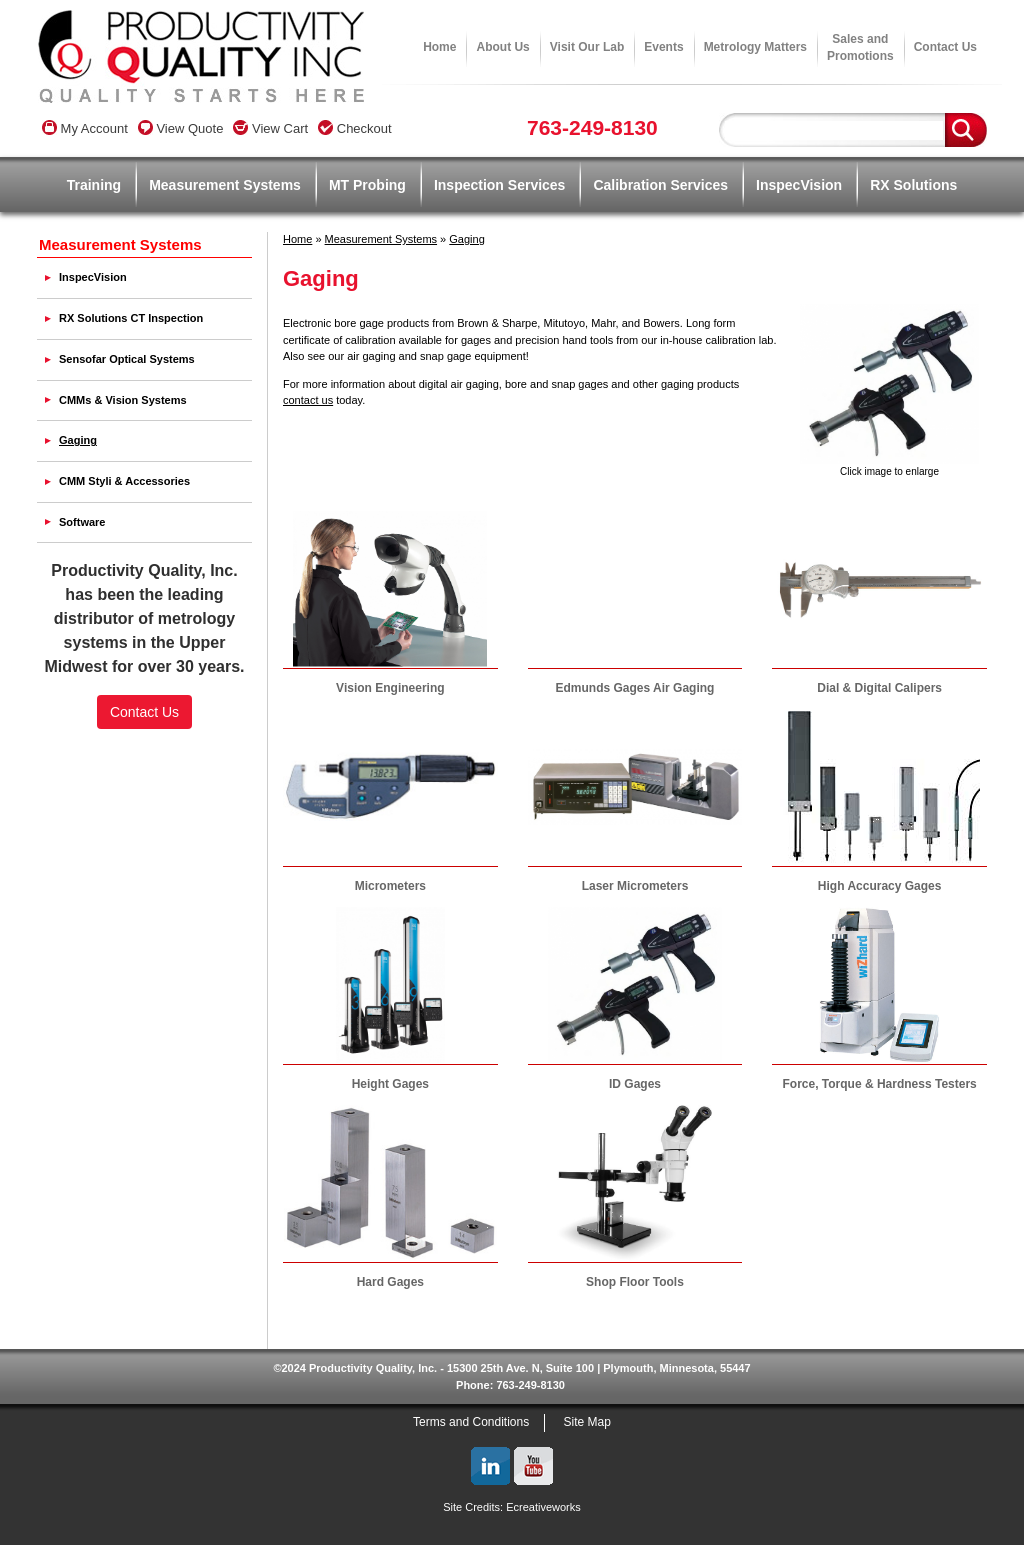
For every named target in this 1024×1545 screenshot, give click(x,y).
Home (439, 47)
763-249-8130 (592, 127)
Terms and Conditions (471, 1422)
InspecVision (799, 185)
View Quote (181, 128)
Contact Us (945, 47)
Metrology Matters (755, 47)
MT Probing (367, 185)
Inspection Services (500, 185)
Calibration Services (660, 185)
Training (94, 185)
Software (82, 522)
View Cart (270, 128)
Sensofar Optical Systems (127, 359)
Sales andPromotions (860, 47)
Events (663, 47)
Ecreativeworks (543, 1507)
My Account (85, 128)
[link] (145, 758)
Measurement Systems (225, 185)
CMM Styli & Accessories (124, 481)
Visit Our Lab (587, 47)
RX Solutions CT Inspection (131, 318)
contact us (308, 400)
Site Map (587, 1422)
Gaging (466, 239)
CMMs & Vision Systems (123, 400)
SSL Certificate (144, 792)
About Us (502, 47)
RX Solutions (913, 185)
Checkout (355, 128)
